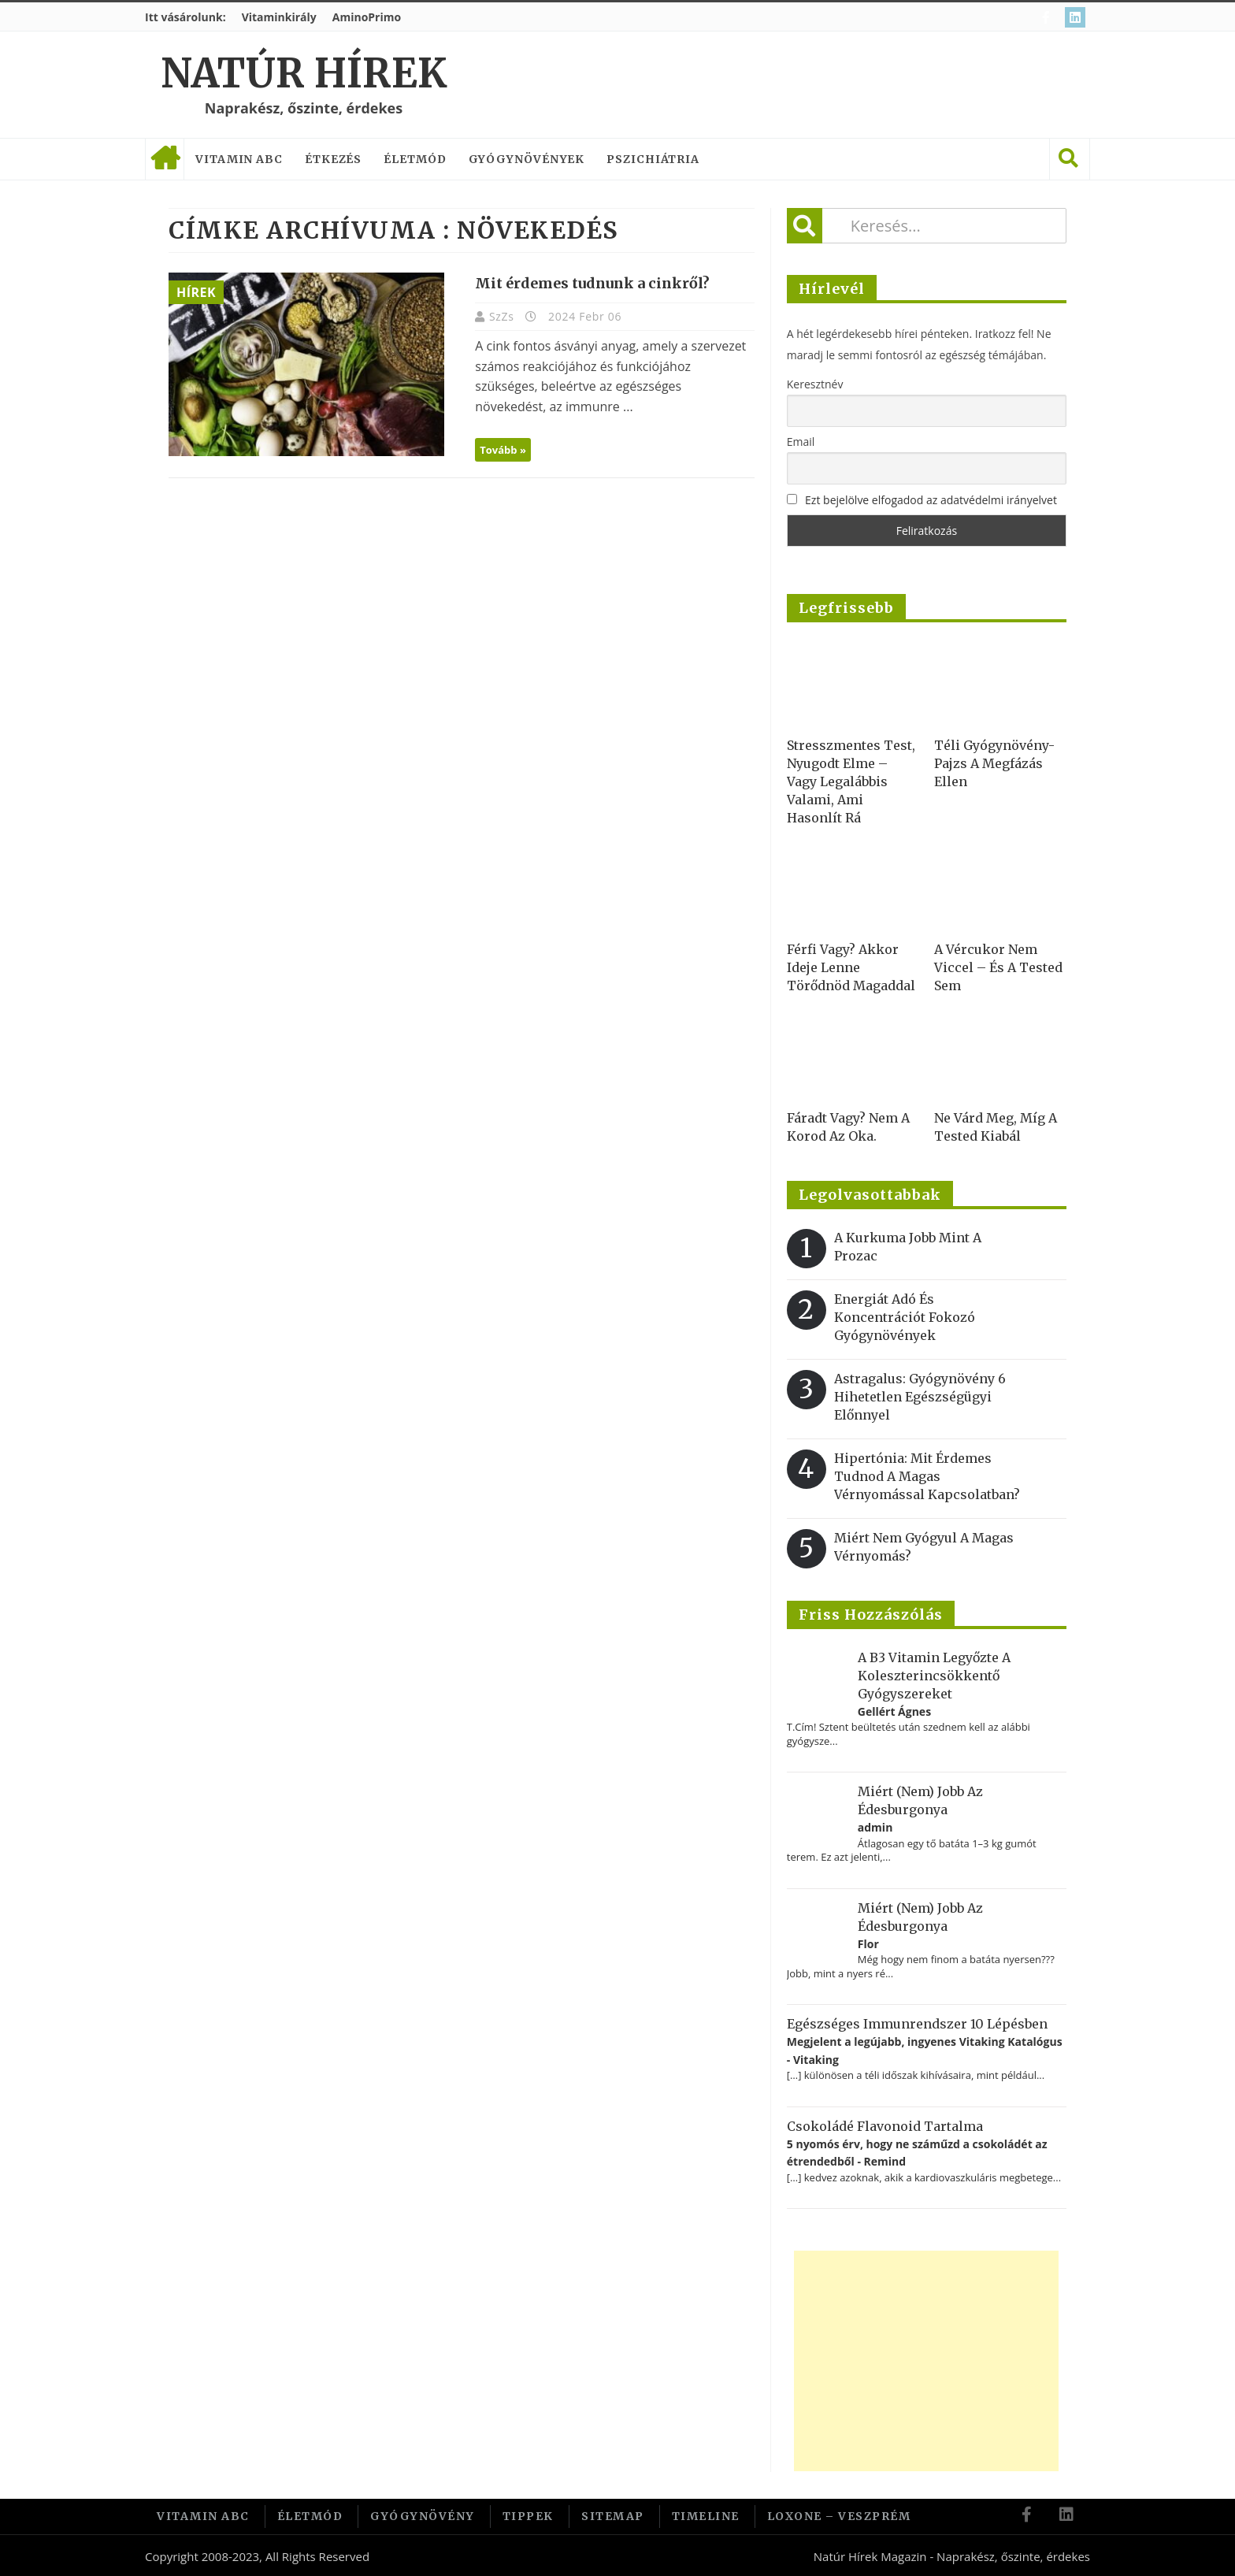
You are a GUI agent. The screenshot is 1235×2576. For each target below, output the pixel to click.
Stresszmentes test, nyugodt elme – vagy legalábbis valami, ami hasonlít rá (851, 781)
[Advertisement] (926, 2361)
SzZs (496, 316)
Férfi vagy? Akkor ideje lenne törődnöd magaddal (851, 967)
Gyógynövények (527, 159)
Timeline (706, 2515)
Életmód (415, 159)
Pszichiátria (652, 159)
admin (875, 1827)
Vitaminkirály (279, 16)
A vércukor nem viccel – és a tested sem (998, 967)
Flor (868, 1943)
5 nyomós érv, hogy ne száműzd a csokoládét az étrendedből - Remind (917, 2152)
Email (801, 441)
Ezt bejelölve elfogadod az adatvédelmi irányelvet (931, 499)
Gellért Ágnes (894, 1711)
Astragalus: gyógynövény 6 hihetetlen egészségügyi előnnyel (920, 1397)
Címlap (164, 159)
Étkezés (333, 159)
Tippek (528, 2515)
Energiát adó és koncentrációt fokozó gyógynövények (904, 1317)
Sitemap (612, 2515)
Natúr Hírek (304, 73)
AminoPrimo (366, 16)
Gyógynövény (422, 2515)
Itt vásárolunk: (185, 16)
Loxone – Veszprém (839, 2515)
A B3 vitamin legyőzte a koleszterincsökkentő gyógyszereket (934, 1676)
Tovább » (496, 450)
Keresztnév (815, 384)
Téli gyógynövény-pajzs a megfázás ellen (994, 763)
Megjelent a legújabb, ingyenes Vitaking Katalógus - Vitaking (925, 2050)
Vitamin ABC (239, 159)
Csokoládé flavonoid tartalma (885, 2126)
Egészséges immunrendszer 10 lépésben (917, 2024)
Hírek (196, 292)
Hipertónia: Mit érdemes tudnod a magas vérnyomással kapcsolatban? (927, 1476)
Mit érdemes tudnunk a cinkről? (585, 283)
